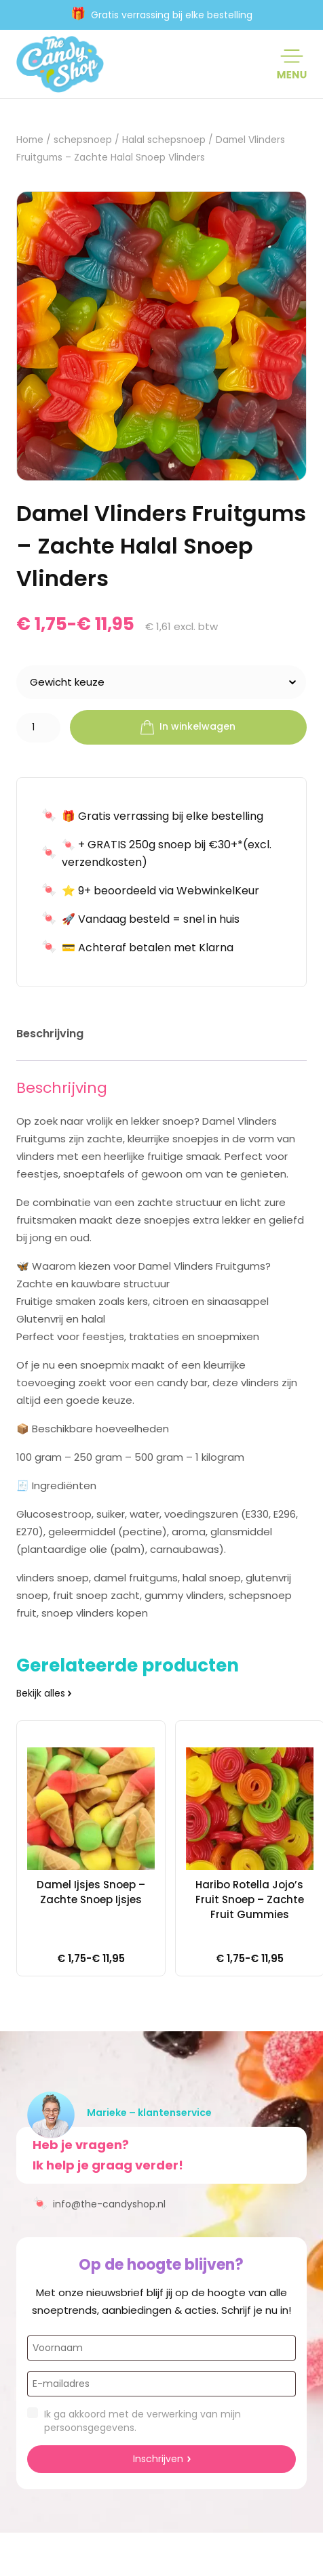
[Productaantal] (38, 728)
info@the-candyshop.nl (99, 2203)
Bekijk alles (40, 1693)
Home (29, 139)
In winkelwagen (187, 727)
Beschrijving (49, 1033)
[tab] (49, 1036)
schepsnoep (83, 139)
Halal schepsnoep (164, 139)
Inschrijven (158, 2459)
